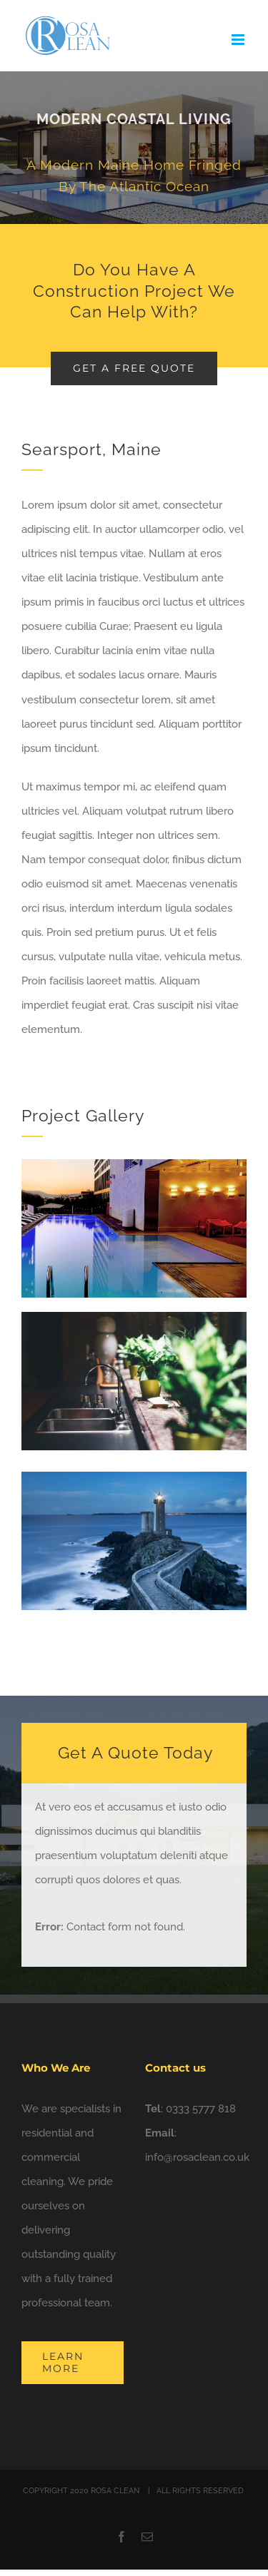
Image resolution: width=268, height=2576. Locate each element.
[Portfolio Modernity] (134, 147)
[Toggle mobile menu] (239, 39)
